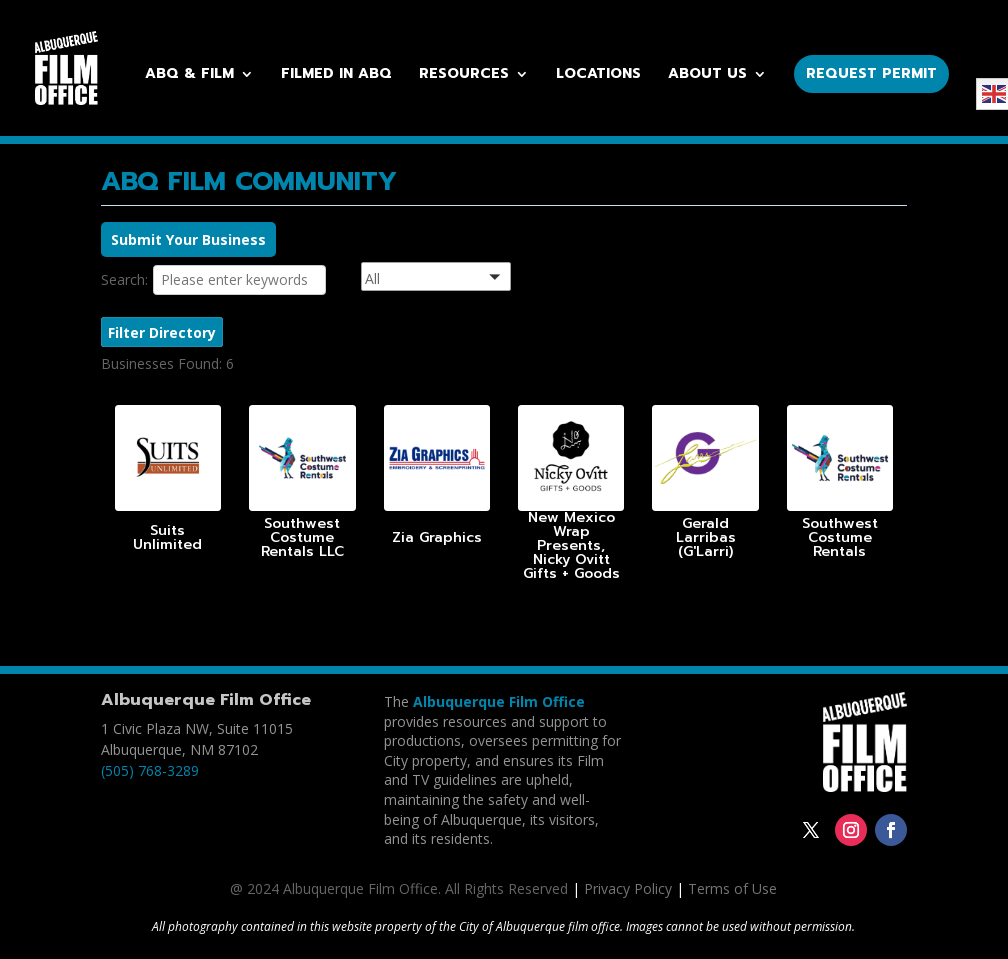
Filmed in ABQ (336, 75)
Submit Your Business (188, 239)
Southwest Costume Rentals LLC (302, 537)
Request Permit (871, 73)
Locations (598, 75)
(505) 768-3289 (150, 770)
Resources (464, 75)
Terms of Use (732, 888)
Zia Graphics (437, 537)
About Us (707, 75)
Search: (124, 279)
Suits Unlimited (167, 537)
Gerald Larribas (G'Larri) (706, 537)
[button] (461, 279)
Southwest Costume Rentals (840, 537)
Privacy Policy (628, 888)
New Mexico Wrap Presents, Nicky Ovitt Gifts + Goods (571, 545)
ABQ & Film (189, 75)
